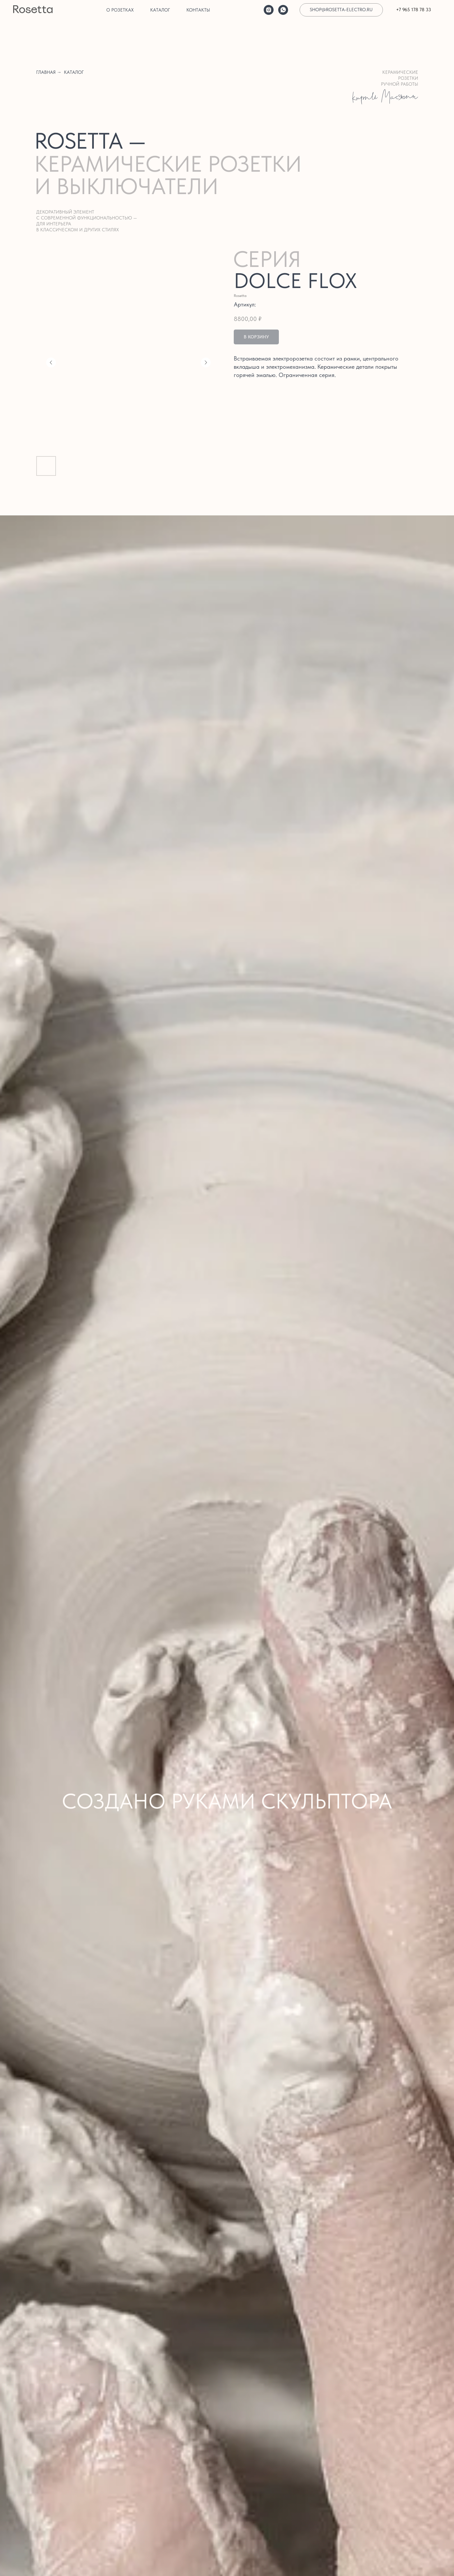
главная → (49, 72)
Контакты (198, 10)
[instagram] (269, 10)
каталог (74, 72)
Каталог (160, 10)
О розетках (120, 10)
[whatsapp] (283, 10)
